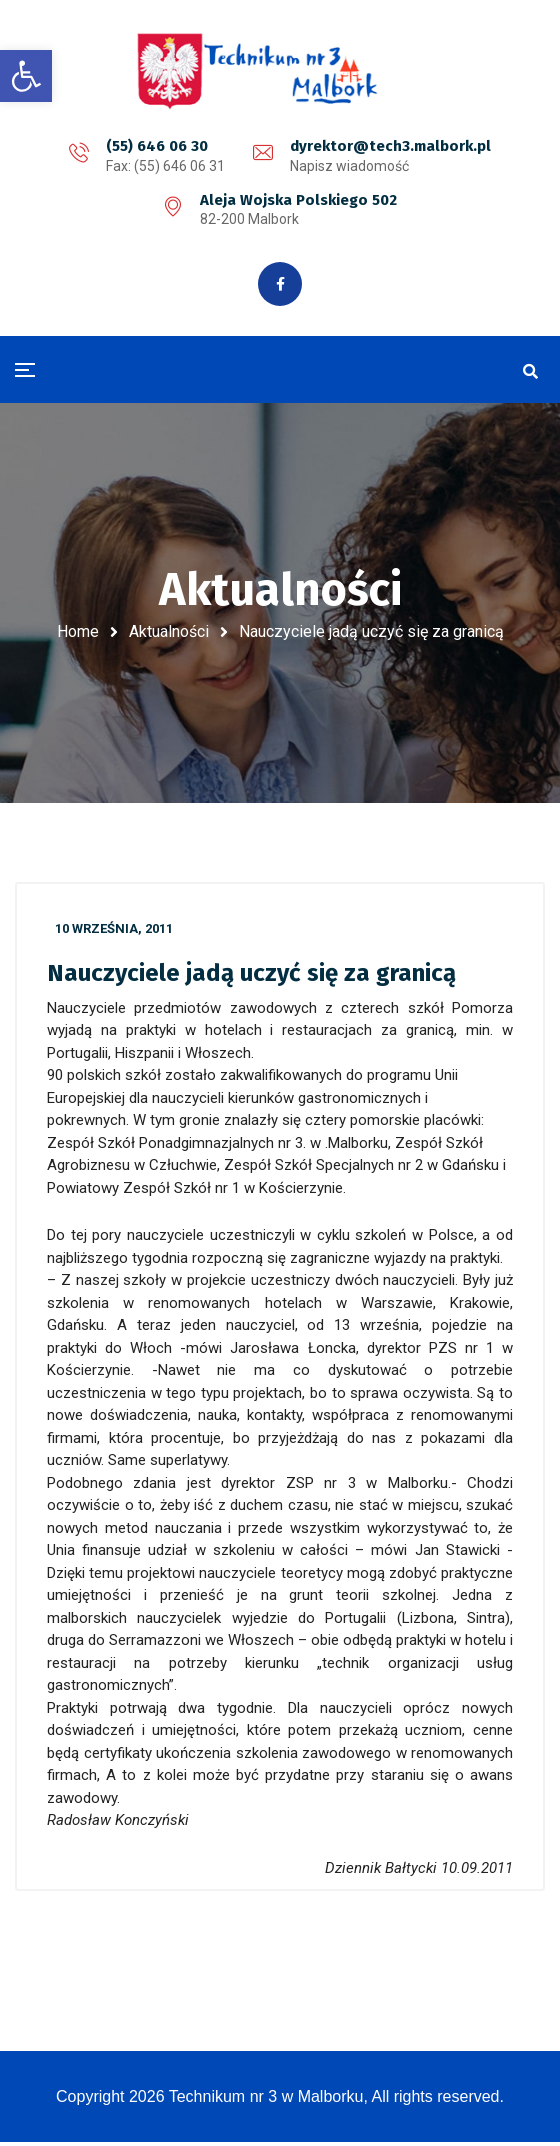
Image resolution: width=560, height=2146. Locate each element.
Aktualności (169, 632)
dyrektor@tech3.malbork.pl (390, 146)
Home (78, 632)
